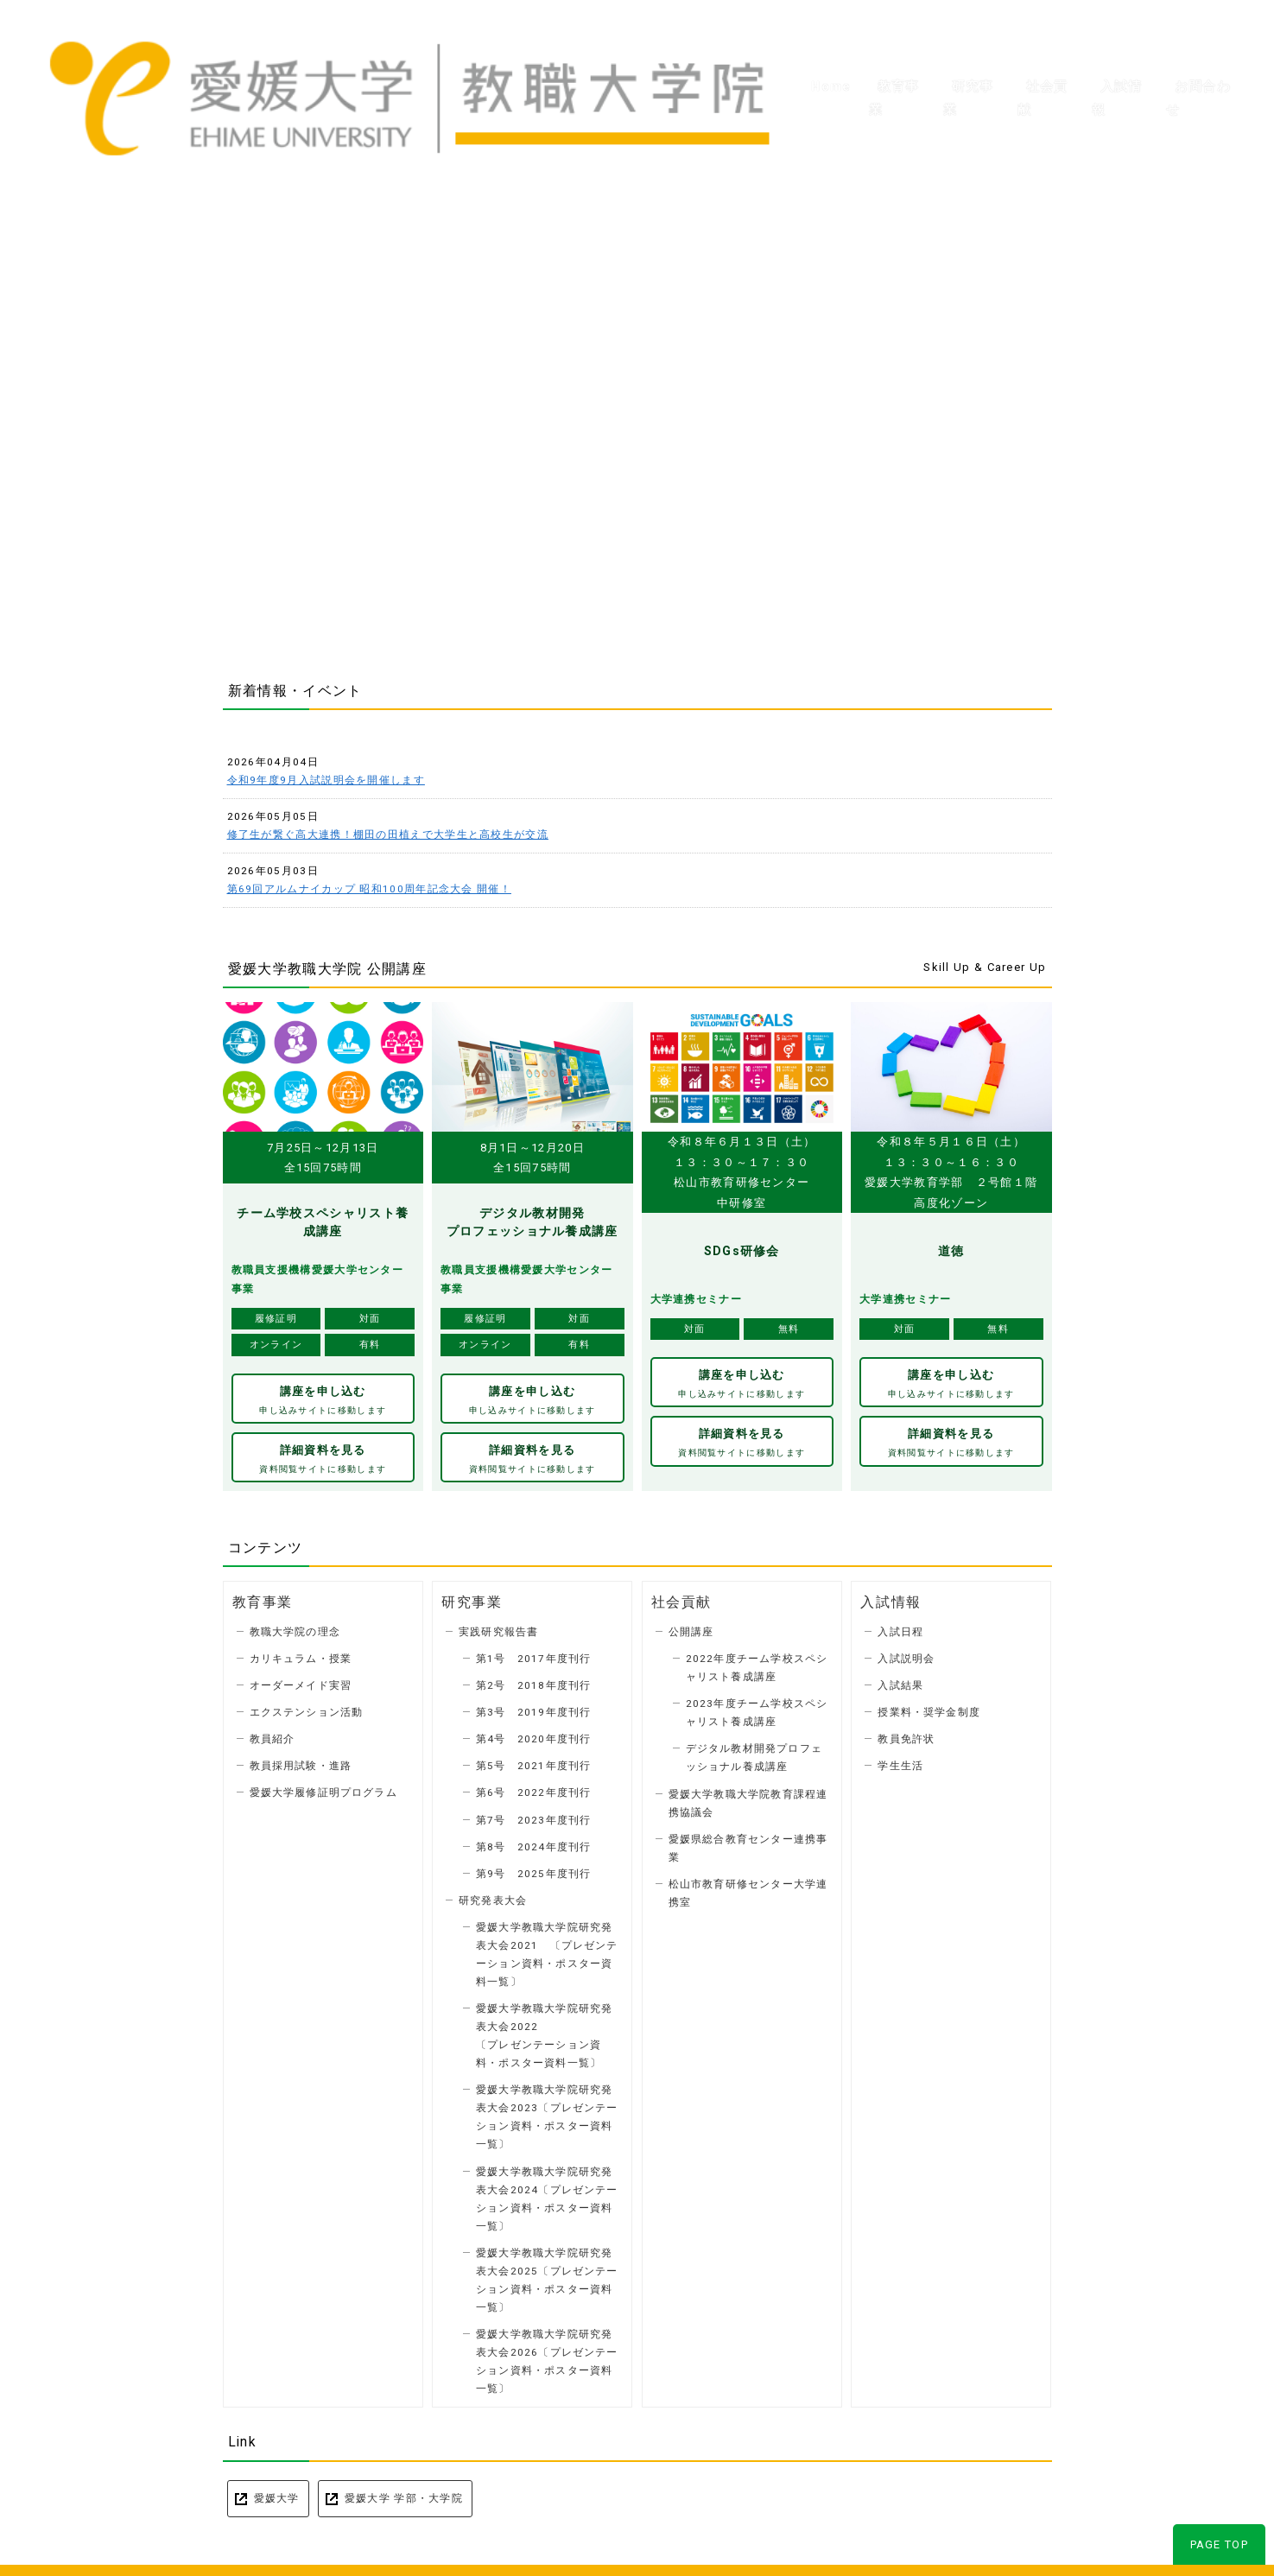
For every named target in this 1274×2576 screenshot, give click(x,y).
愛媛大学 (277, 2493)
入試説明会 (906, 1654)
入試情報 (1116, 53)
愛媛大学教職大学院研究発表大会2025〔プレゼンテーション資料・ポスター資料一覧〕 (547, 2275)
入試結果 (900, 1681)
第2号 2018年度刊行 (533, 1681)
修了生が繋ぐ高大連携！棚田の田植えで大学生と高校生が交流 (387, 834)
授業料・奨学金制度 (929, 1708)
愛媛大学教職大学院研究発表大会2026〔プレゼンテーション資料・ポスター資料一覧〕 (547, 2356)
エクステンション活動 (307, 1708)
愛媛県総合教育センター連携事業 (748, 1843)
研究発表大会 (493, 1895)
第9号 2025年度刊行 (533, 1868)
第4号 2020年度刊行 (533, 1735)
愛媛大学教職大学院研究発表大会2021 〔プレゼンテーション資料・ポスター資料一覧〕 (547, 1949)
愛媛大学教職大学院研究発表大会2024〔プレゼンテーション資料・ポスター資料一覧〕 (547, 2193)
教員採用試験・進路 (301, 1761)
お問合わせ (1202, 53)
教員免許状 (906, 1735)
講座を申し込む (322, 1399)
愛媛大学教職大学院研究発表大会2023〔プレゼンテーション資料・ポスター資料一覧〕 (547, 2112)
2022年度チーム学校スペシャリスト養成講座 (756, 1663)
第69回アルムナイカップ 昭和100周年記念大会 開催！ (369, 889)
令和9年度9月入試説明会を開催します (326, 780)
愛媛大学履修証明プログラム (323, 1788)
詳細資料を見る (322, 1456)
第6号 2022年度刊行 (533, 1788)
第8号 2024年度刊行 (533, 1842)
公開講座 (691, 1627)
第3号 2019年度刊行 (533, 1708)
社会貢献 (1036, 53)
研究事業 (958, 53)
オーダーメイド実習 (301, 1681)
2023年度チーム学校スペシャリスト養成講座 (756, 1708)
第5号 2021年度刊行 (533, 1761)
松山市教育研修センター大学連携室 (748, 1888)
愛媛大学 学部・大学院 (404, 2493)
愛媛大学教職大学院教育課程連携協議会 (748, 1798)
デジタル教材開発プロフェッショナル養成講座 (754, 1753)
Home (806, 53)
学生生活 (900, 1761)
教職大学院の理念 (295, 1627)
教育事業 (878, 53)
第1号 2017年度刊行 (533, 1654)
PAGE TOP (1219, 2539)
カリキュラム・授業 (301, 1654)
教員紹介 (272, 1735)
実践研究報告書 (498, 1627)
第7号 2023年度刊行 (533, 1815)
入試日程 (900, 1627)
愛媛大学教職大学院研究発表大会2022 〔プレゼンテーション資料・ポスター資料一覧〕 (544, 2030)
